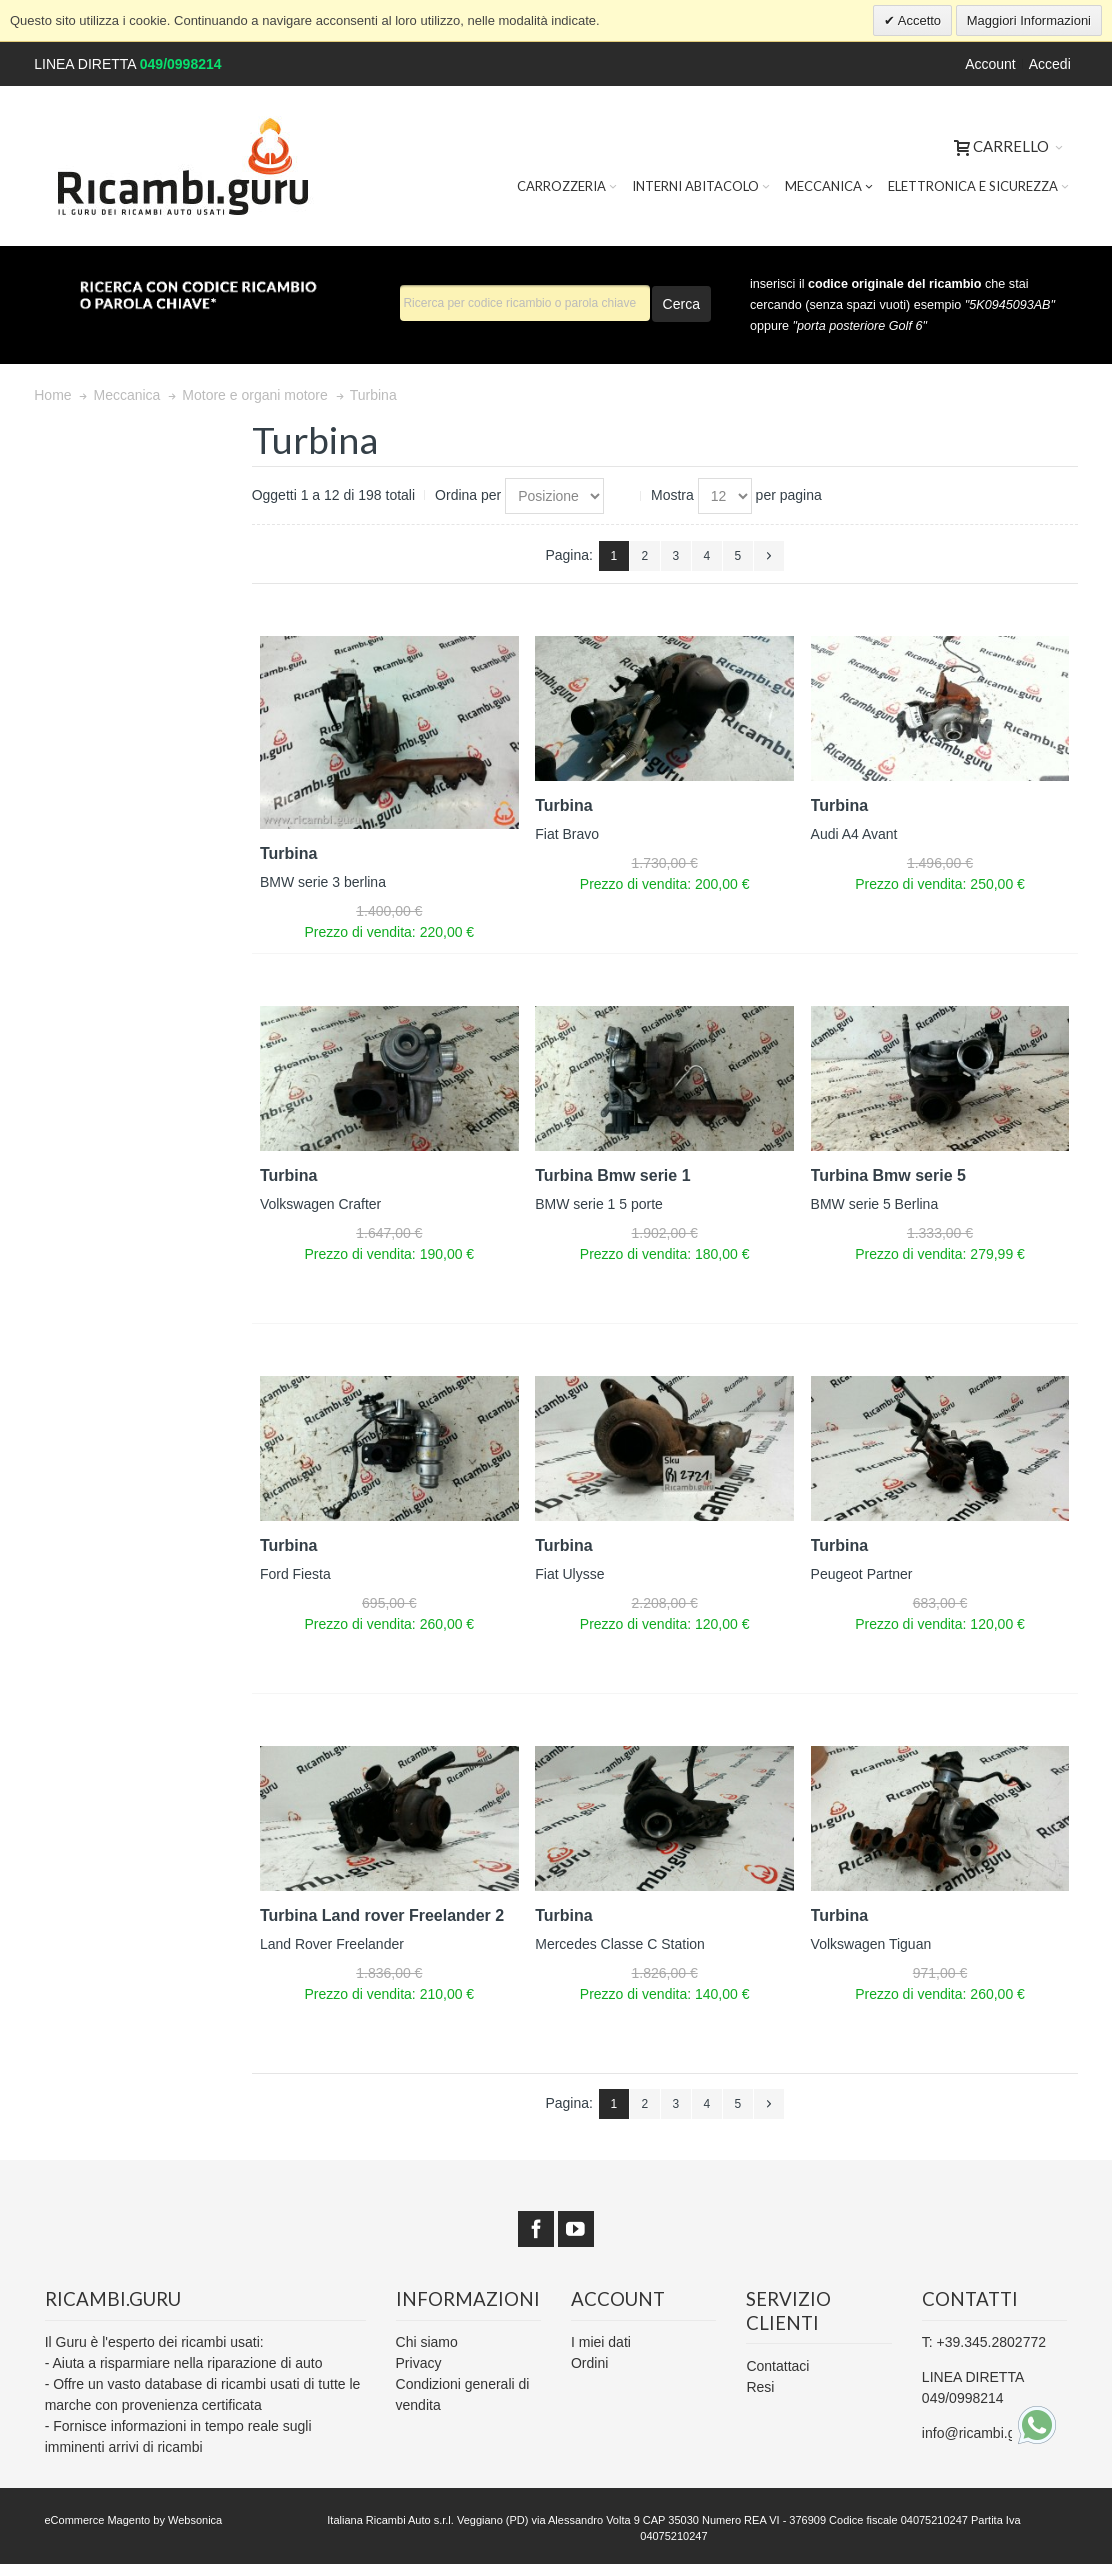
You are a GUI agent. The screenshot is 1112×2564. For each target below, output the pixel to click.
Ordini (589, 2363)
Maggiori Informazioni (1029, 20)
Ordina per (468, 495)
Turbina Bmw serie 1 (612, 1175)
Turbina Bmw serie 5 (888, 1175)
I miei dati (601, 2342)
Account (990, 64)
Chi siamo (427, 2342)
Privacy (419, 2363)
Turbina (288, 853)
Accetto (918, 20)
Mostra (672, 495)
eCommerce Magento (97, 2520)
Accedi (1050, 64)
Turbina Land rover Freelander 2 (382, 1915)
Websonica (195, 2520)
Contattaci (777, 2366)
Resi (760, 2387)
